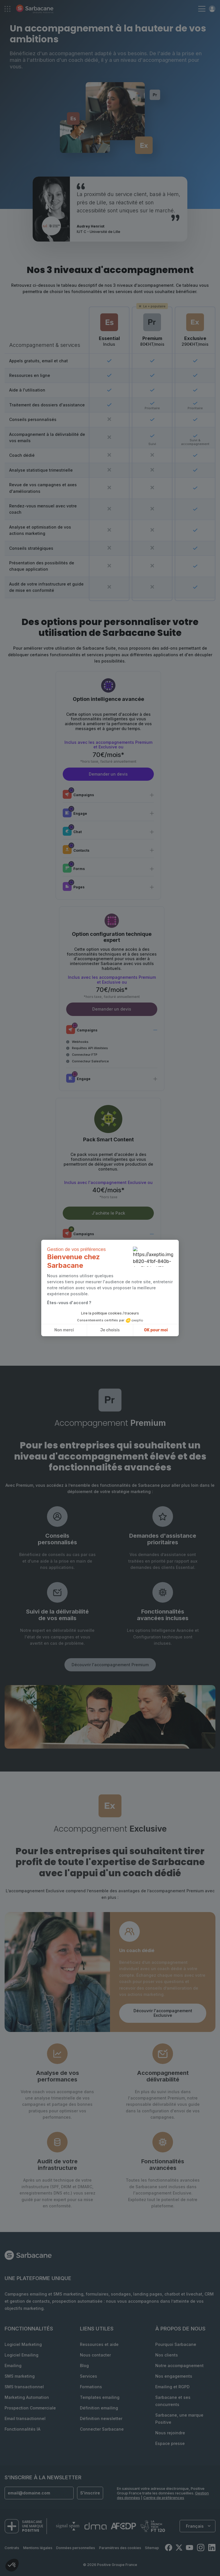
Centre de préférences (163, 2497)
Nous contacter (95, 2354)
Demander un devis (108, 774)
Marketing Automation (27, 2397)
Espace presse (170, 2443)
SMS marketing (20, 2376)
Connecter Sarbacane (102, 2429)
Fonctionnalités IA (22, 2429)
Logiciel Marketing (23, 2344)
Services (88, 2376)
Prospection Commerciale (30, 2407)
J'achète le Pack (108, 1213)
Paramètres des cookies (120, 2548)
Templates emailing (99, 2397)
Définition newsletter (101, 2418)
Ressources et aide (99, 2344)
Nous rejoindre (170, 2432)
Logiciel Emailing (21, 2354)
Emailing (13, 2365)
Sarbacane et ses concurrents (172, 2401)
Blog (84, 2365)
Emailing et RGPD (172, 2386)
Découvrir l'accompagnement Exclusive (162, 2013)
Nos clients (166, 2354)
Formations (91, 2386)
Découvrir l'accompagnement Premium (110, 1664)
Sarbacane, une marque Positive (179, 2419)
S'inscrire (90, 2492)
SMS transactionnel (24, 2386)
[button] (12, 2565)
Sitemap (152, 2548)
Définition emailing (99, 2407)
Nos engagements (173, 2376)
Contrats (12, 2548)
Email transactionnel (25, 2418)
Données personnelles (75, 2548)
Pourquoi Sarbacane (175, 2344)
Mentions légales (37, 2548)
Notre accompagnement (179, 2365)
